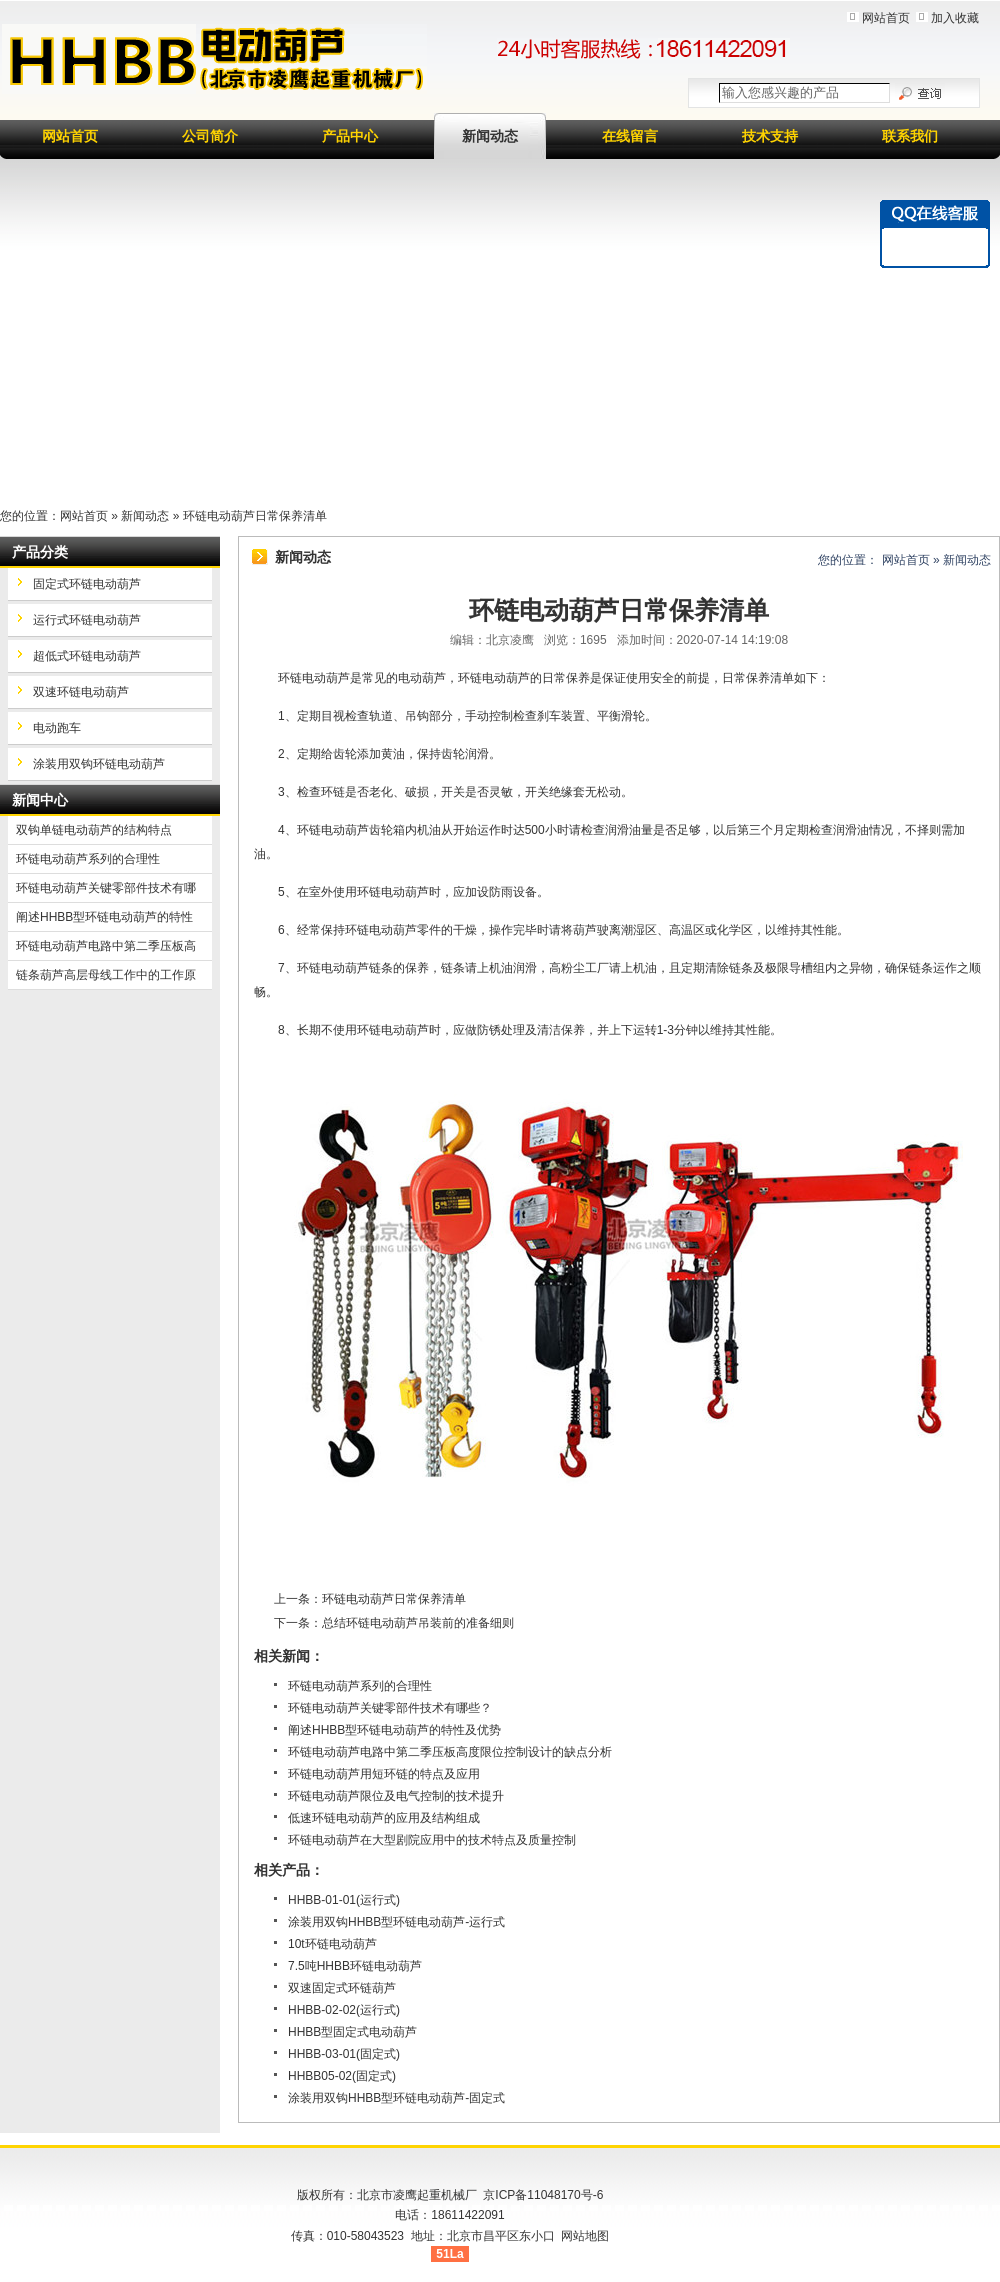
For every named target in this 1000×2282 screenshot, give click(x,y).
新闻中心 (40, 800)
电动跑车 (57, 728)
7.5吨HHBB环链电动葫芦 (355, 1966)
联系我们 (910, 136)
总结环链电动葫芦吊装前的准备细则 (418, 1623)
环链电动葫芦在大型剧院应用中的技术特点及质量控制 (432, 1840)
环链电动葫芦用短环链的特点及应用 (384, 1774)
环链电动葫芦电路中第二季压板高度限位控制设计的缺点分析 (450, 1752)
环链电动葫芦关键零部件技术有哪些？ (390, 1708)
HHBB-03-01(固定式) (344, 2054)
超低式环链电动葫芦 (87, 656)
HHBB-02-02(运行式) (344, 2010)
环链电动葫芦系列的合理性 (360, 1686)
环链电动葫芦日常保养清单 (394, 1599)
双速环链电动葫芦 (81, 692)
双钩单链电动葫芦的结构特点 (94, 830)
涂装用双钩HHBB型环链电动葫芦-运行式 (396, 1922)
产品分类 (40, 552)
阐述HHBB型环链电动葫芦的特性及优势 (394, 1730)
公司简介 (210, 136)
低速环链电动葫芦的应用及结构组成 (384, 1818)
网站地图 (585, 2236)
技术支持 (770, 136)
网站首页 (886, 18)
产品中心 (350, 136)
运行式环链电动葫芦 (87, 620)
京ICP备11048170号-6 (543, 2195)
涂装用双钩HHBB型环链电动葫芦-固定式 (396, 2098)
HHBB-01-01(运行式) (344, 1900)
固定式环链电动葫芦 (87, 584)
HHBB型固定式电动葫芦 (352, 2032)
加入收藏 (955, 18)
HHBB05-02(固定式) (342, 2076)
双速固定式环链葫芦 (342, 1988)
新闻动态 (490, 136)
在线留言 (630, 136)
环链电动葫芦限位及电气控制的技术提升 (396, 1796)
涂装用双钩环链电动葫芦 (99, 764)
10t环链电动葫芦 (332, 1944)
